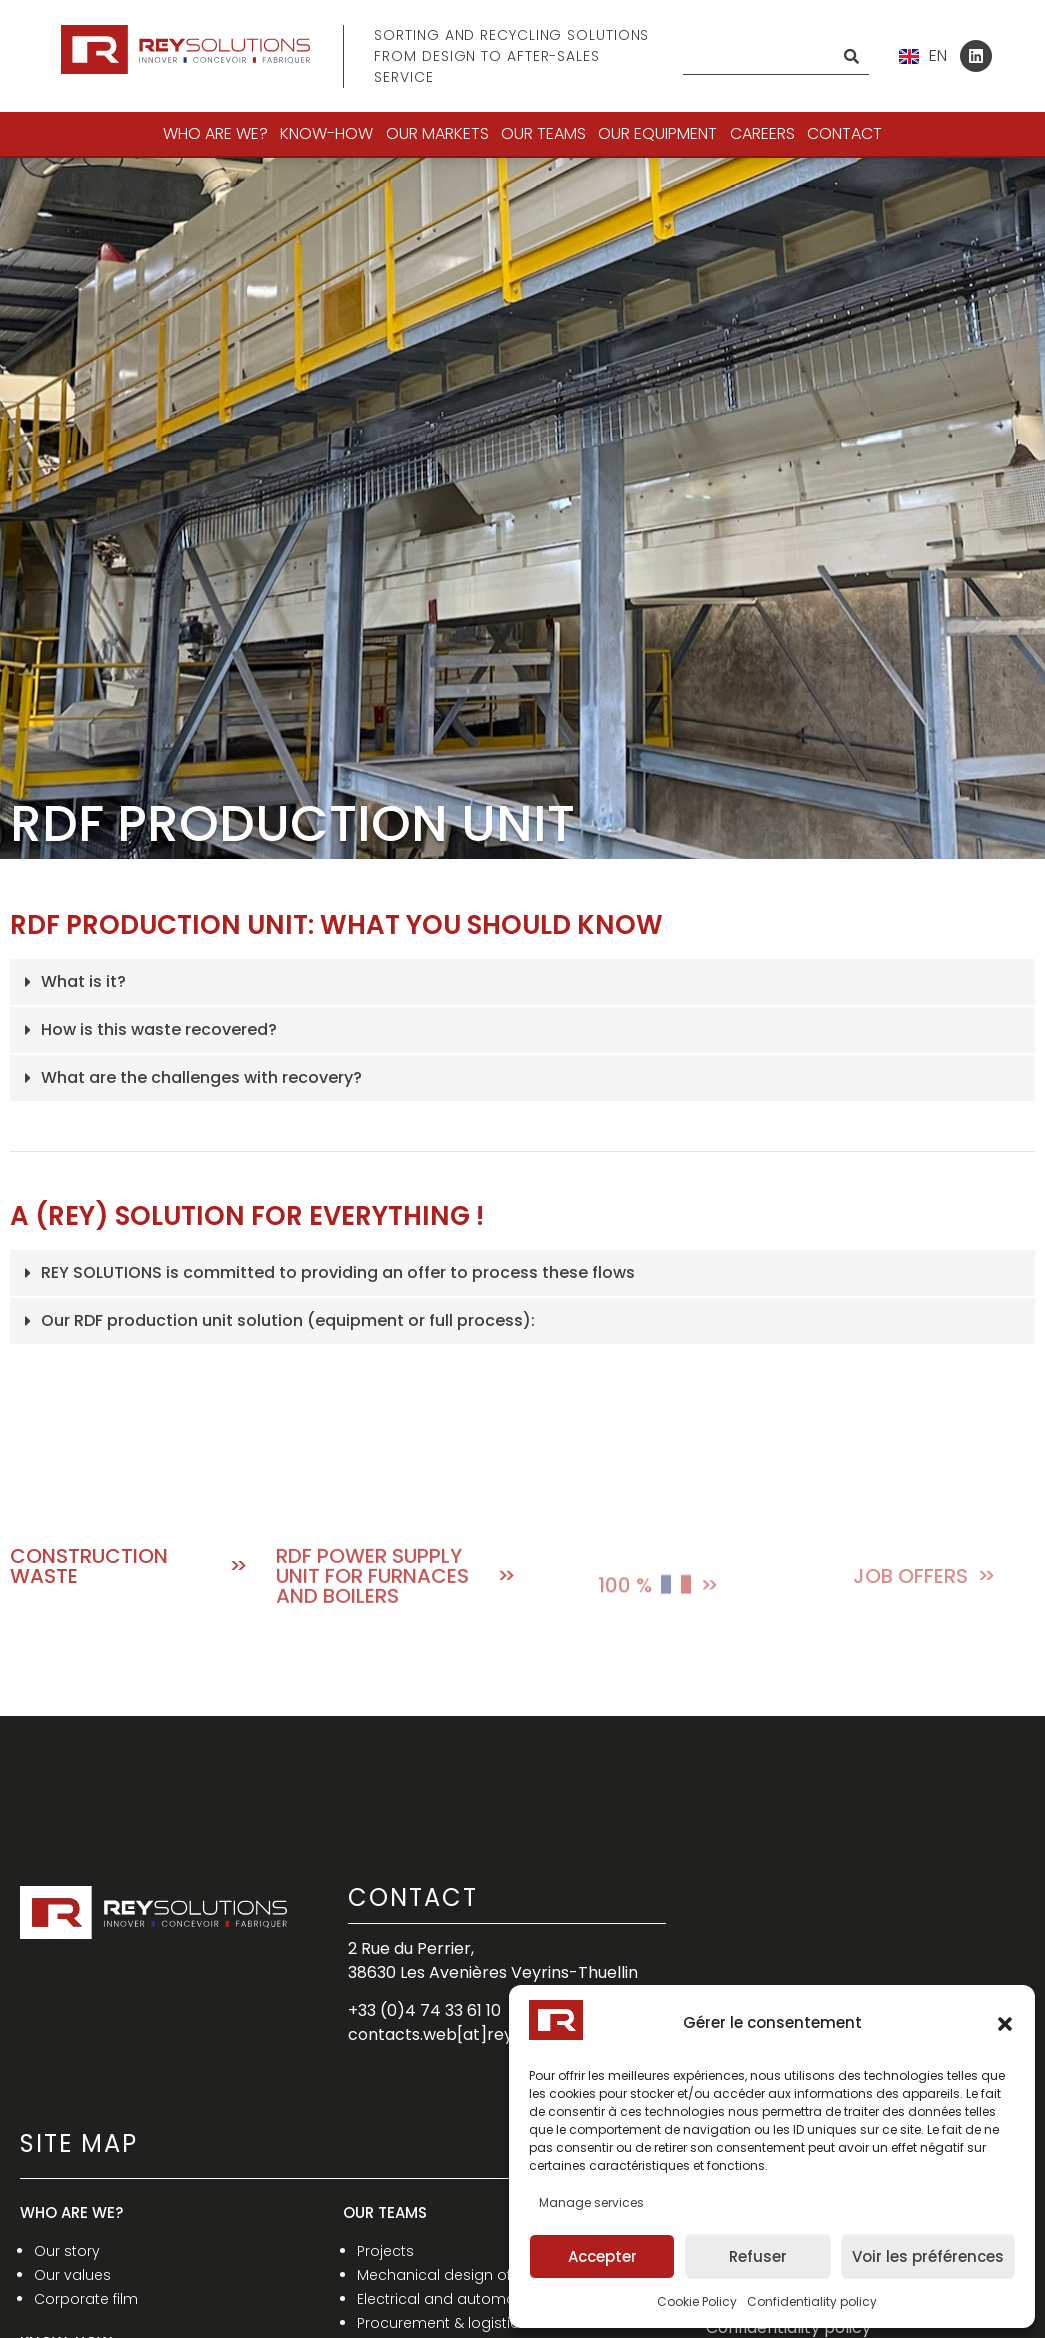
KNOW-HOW (326, 133)
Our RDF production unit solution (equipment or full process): (288, 1320)
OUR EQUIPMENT (657, 133)
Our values (72, 2275)
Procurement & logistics (442, 2323)
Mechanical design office (446, 2275)
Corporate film (86, 2299)
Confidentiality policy (812, 2301)
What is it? (83, 981)
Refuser (758, 2256)
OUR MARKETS (437, 133)
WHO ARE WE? (215, 133)
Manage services (591, 2202)
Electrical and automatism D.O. (468, 2299)
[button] (1005, 2024)
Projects (385, 2251)
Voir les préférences (928, 2256)
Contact (844, 133)
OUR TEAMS (543, 133)
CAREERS (762, 133)
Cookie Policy (697, 2301)
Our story (67, 2251)
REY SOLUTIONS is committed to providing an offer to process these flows (338, 1272)
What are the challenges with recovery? (201, 1077)
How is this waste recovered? (159, 1029)
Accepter (602, 2256)
